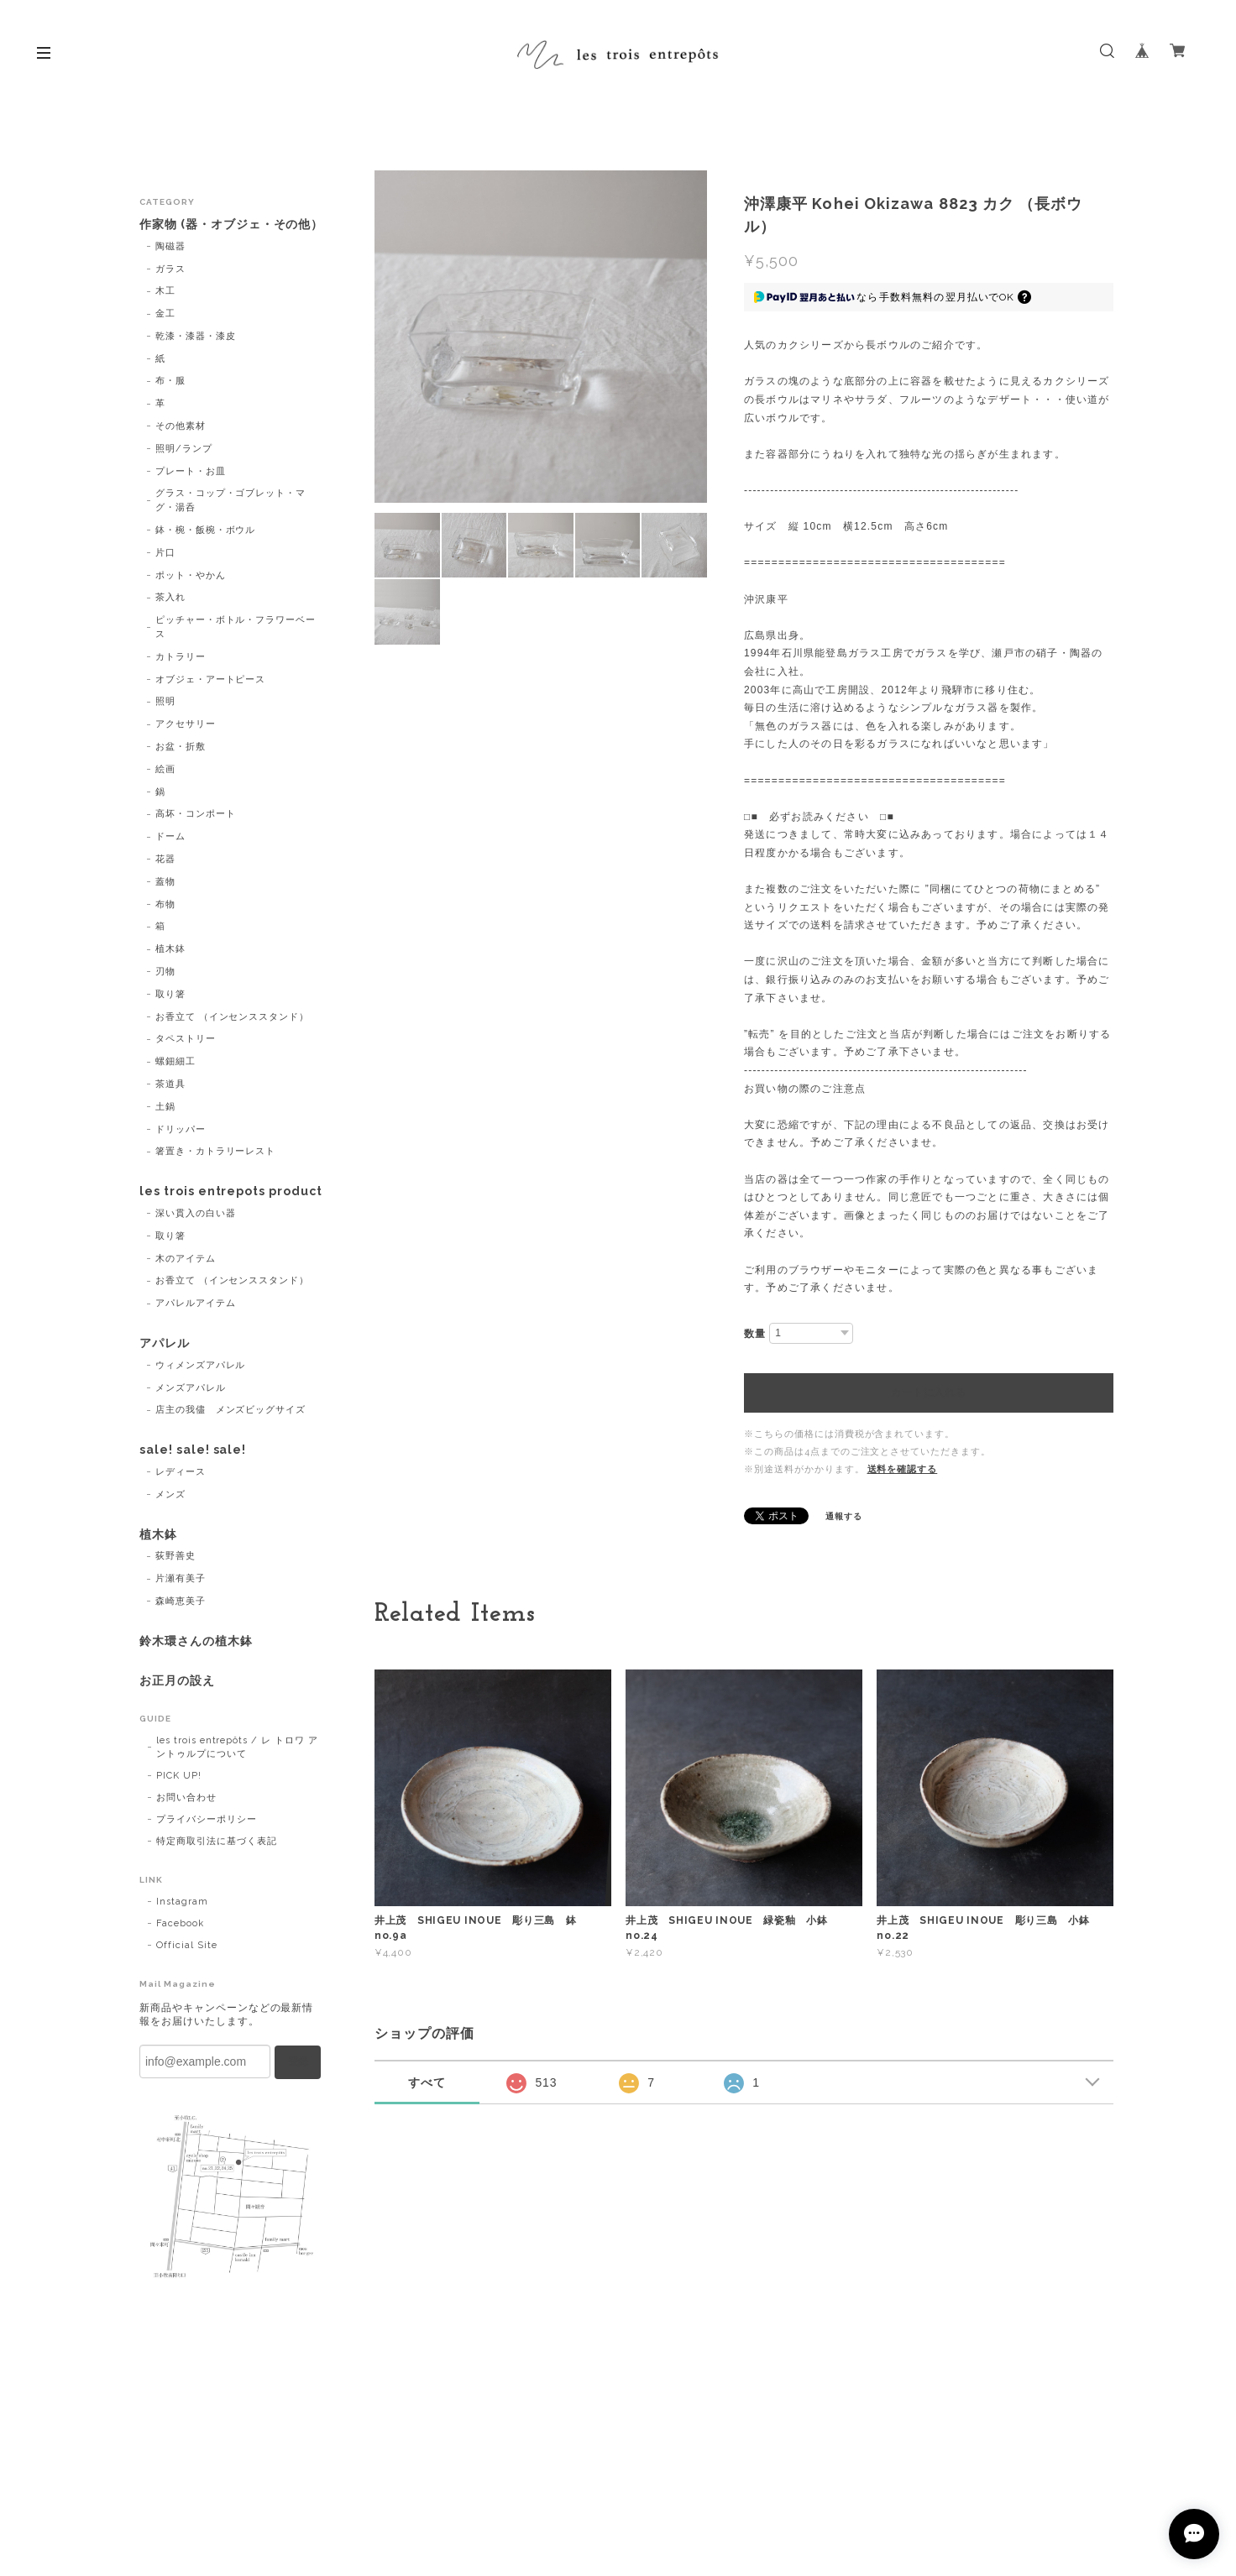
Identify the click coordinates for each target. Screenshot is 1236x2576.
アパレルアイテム (195, 1303)
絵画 (165, 769)
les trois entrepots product (230, 1191)
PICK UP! (179, 1775)
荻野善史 (175, 1555)
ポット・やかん (190, 575)
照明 (165, 701)
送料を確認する (902, 1469)
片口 (165, 552)
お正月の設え (177, 1680)
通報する (843, 1516)
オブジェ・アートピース (210, 679)
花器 (165, 859)
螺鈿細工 (175, 1061)
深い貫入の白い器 (195, 1213)
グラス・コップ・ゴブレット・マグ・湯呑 (230, 500)
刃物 (165, 971)
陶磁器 (170, 246)
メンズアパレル (190, 1387)
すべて (427, 2082)
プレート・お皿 (190, 471)
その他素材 (180, 426)
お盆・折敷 (180, 746)
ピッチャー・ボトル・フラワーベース (235, 627)
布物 (165, 904)
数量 (755, 1334)
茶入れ (170, 597)
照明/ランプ (183, 448)
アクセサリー (185, 723)
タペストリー (185, 1038)
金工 (165, 313)
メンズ (170, 1494)
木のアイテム (185, 1258)
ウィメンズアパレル (200, 1365)
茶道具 (170, 1084)
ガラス (170, 269)
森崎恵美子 (180, 1601)
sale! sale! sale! (192, 1449)
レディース (180, 1471)
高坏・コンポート (195, 813)
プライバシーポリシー (206, 1819)
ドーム (170, 836)
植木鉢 (170, 948)
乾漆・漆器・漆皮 (195, 336)
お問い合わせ (186, 1797)
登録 (298, 2061)
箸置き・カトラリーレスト (215, 1151)
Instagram (182, 1901)
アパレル (164, 1343)
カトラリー (180, 656)
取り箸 (170, 994)
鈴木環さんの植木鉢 (196, 1641)
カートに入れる (928, 1392)
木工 (165, 290)
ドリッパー (180, 1129)
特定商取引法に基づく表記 (216, 1841)
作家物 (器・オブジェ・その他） (231, 224)
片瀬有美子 (180, 1578)
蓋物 (165, 881)
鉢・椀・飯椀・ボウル (205, 530)
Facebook (180, 1923)
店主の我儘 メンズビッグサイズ (230, 1409)
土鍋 (165, 1106)
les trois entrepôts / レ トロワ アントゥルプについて (237, 1747)
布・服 (170, 380)
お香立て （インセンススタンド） (232, 1016)
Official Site (186, 1945)
